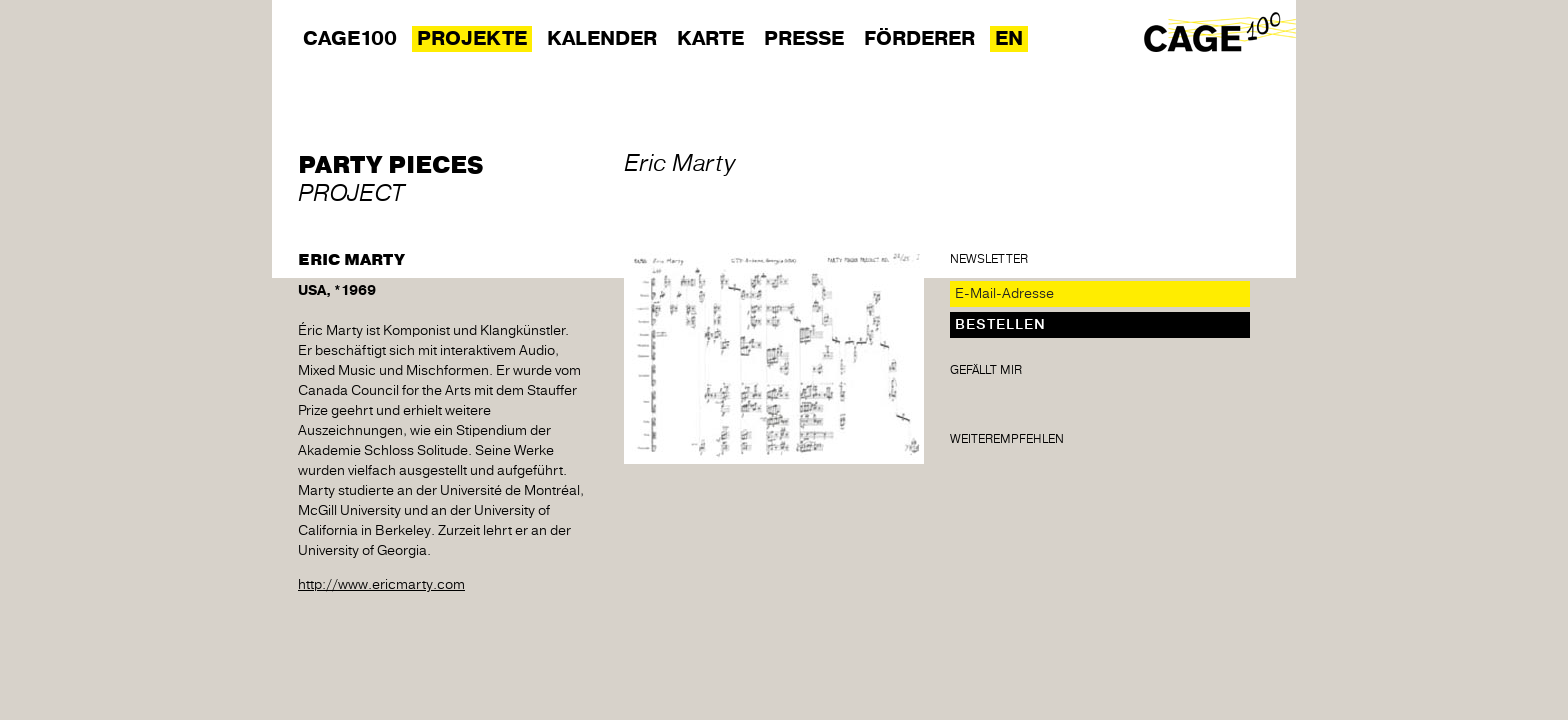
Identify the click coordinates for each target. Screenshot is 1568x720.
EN (1009, 39)
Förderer (919, 39)
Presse (804, 39)
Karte (710, 39)
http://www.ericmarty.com (381, 585)
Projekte (472, 39)
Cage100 (350, 39)
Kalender (602, 39)
